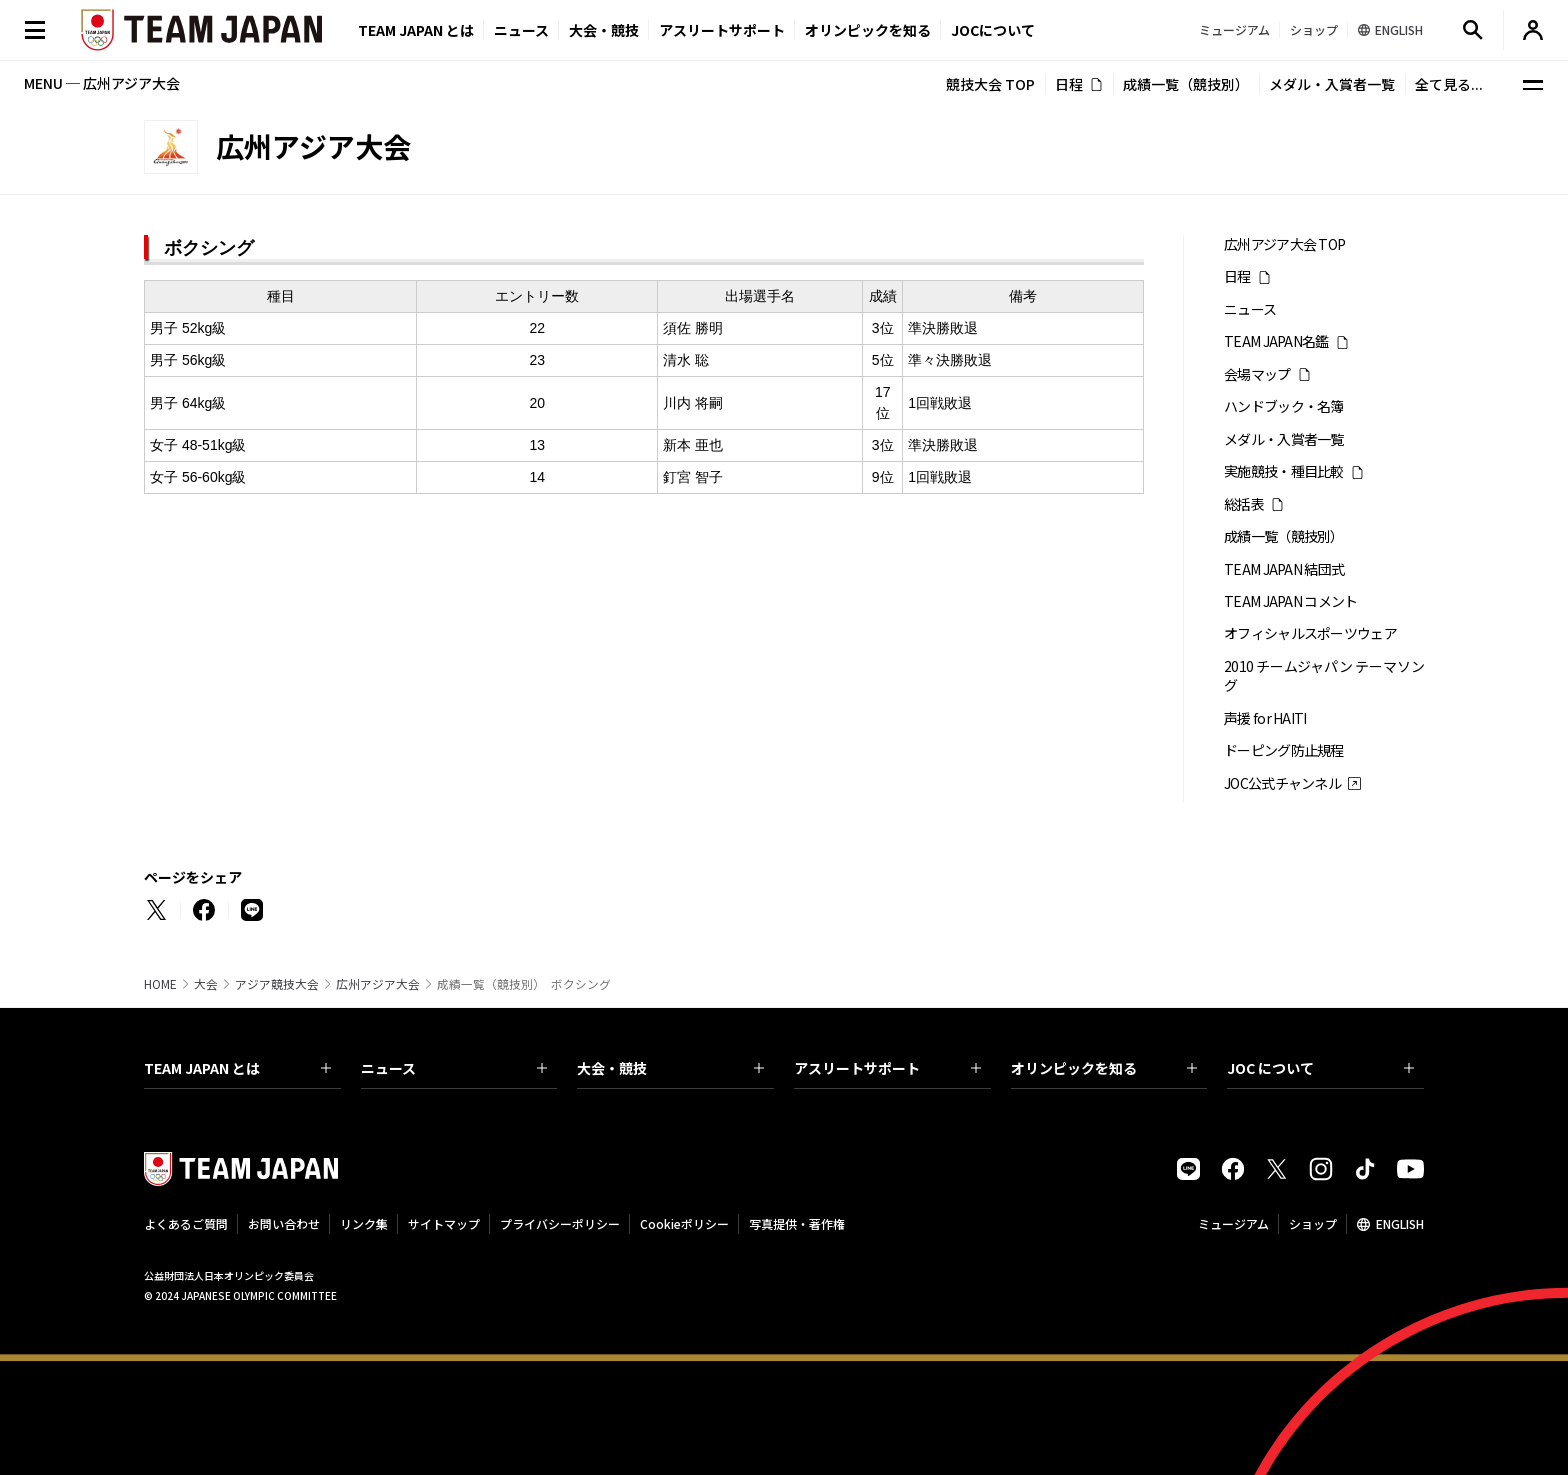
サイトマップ (444, 1223)
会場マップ (1257, 374)
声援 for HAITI (1265, 718)
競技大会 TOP (990, 84)
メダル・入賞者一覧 (1332, 84)
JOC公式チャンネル (1282, 783)
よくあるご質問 (186, 1223)
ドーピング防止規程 (1284, 750)
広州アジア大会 (378, 984)
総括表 (1244, 504)
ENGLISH (1400, 1223)
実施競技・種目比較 (1284, 471)
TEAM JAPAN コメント (1291, 601)
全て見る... (1449, 84)
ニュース (521, 30)
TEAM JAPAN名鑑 (1276, 341)
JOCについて (993, 30)
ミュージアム (1233, 1223)
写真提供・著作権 (797, 1223)
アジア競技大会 (277, 984)
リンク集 (364, 1223)
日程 (1069, 84)
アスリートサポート (722, 30)
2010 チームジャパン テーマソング (1324, 676)
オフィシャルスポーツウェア (1310, 633)
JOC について (1320, 1068)
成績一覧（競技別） (1186, 84)
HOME (160, 984)
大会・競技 (670, 1068)
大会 (206, 984)
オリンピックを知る (868, 30)
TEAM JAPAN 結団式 (1284, 569)
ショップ (1313, 1223)
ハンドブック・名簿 (1284, 406)
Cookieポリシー (684, 1223)
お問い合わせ (284, 1223)
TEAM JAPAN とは (237, 1068)
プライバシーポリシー (560, 1223)
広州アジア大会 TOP (1284, 244)
